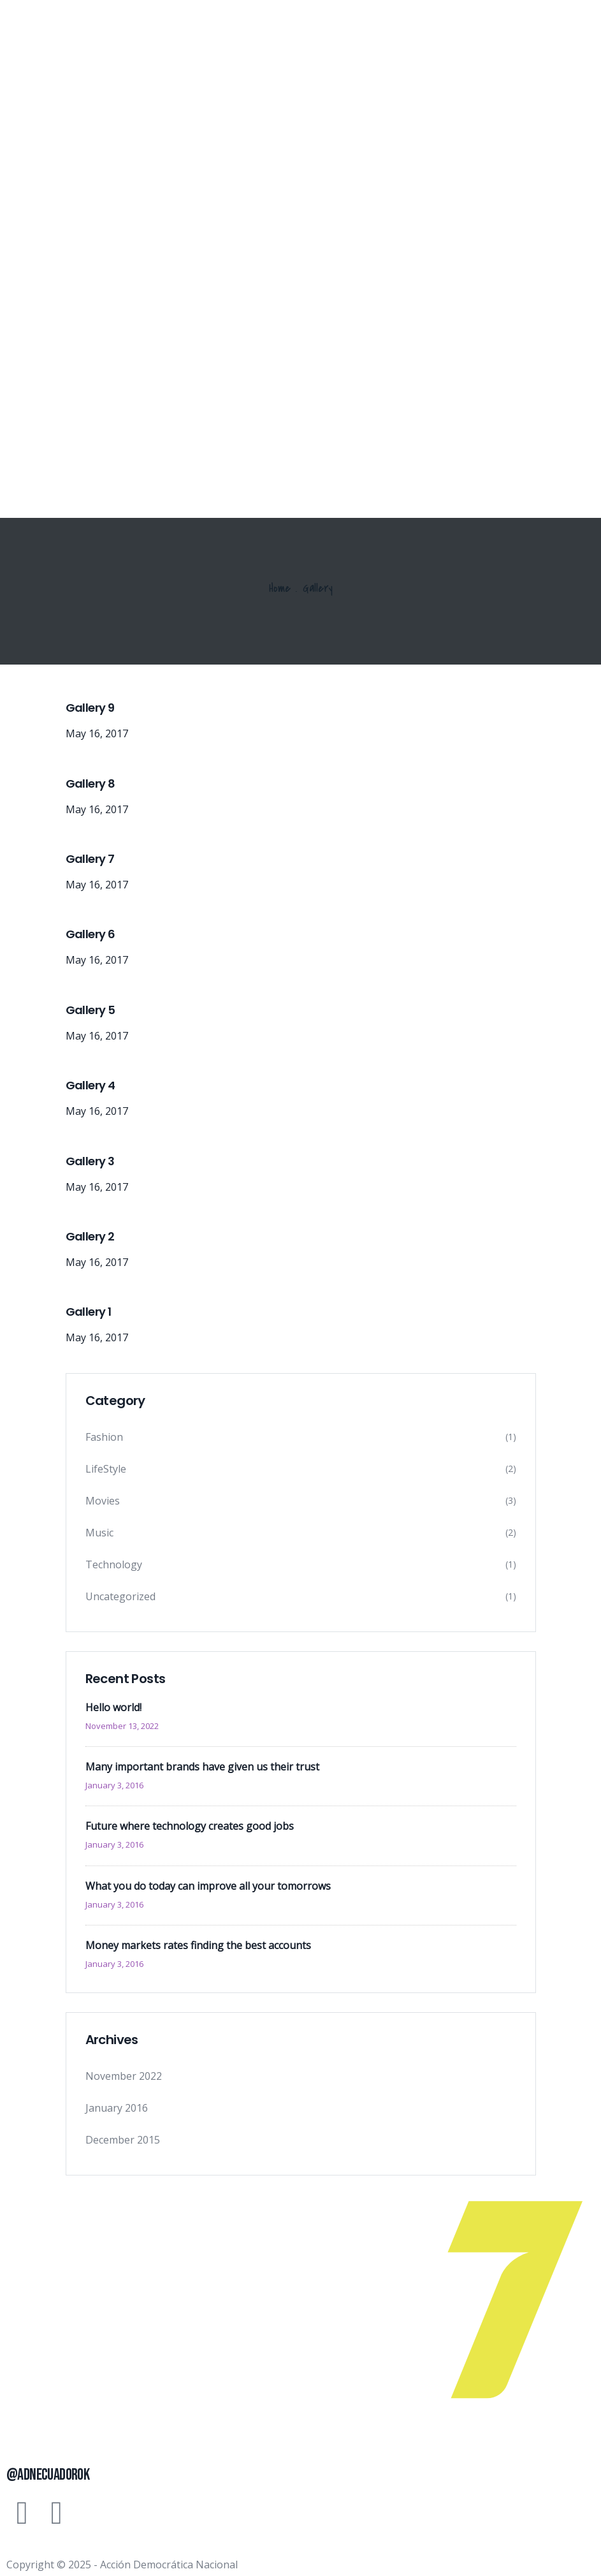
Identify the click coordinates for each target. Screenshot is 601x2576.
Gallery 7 (90, 859)
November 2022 (123, 2076)
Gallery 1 (89, 1312)
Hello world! (113, 1707)
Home (280, 588)
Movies (102, 1501)
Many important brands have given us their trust (202, 1767)
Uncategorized (120, 1596)
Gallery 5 (90, 1010)
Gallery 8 (90, 783)
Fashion (104, 1437)
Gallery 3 (90, 1161)
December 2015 (122, 2140)
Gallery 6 (90, 934)
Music (99, 1533)
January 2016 (116, 2108)
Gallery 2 (90, 1236)
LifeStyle (105, 1469)
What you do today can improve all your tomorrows (208, 1886)
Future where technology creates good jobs (189, 1826)
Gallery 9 (90, 708)
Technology (113, 1564)
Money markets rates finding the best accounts (198, 1945)
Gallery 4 (90, 1085)
